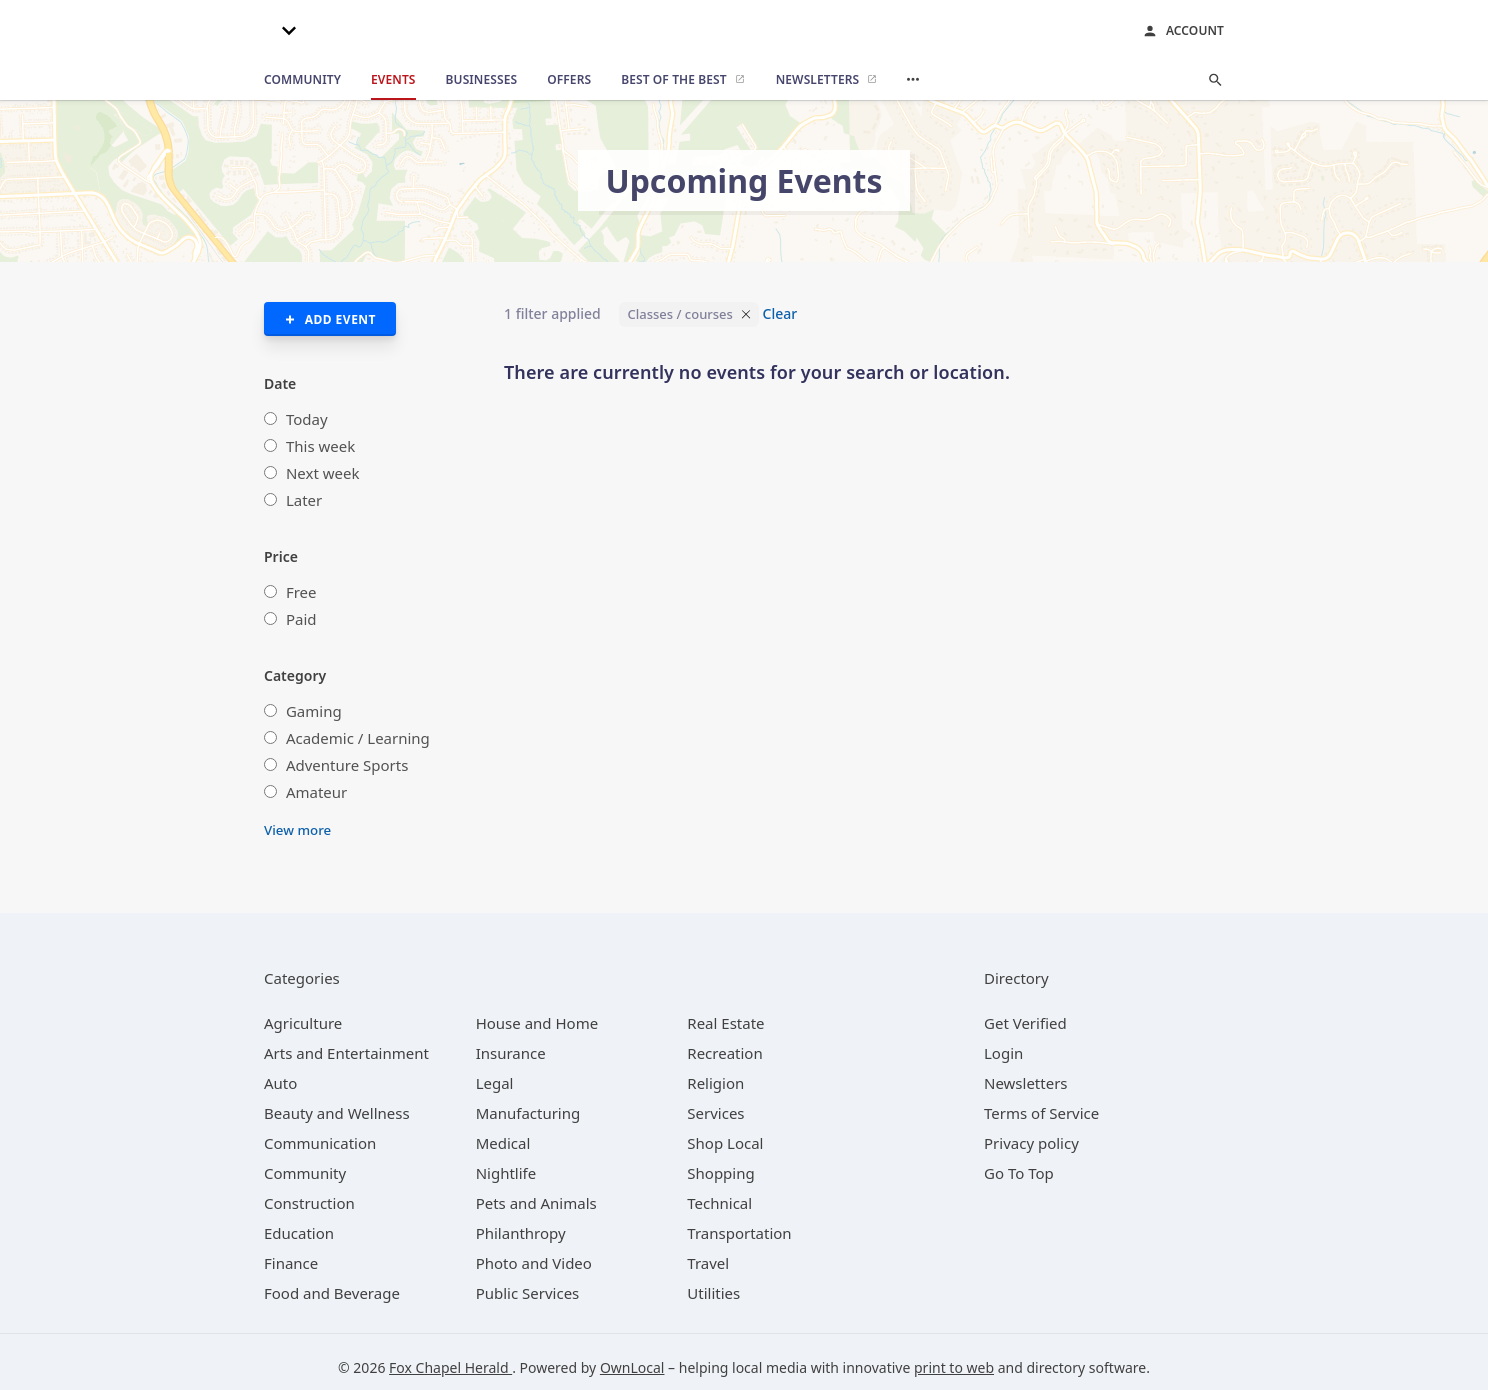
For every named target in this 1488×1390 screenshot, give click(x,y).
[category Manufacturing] (528, 1113)
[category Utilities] (713, 1293)
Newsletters (1026, 1083)
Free (301, 592)
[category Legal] (495, 1083)
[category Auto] (280, 1083)
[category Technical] (719, 1203)
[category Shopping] (720, 1173)
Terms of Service (1041, 1113)
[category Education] (299, 1233)
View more (297, 830)
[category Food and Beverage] (332, 1293)
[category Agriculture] (303, 1023)
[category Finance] (291, 1263)
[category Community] (305, 1173)
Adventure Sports (347, 765)
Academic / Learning (358, 738)
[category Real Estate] (725, 1023)
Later (304, 500)
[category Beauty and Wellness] (337, 1113)
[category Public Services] (528, 1293)
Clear (780, 313)
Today (307, 419)
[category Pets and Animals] (536, 1203)
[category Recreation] (724, 1053)
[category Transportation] (739, 1233)
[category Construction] (309, 1203)
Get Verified (1025, 1023)
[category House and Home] (537, 1023)
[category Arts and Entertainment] (346, 1053)
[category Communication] (320, 1143)
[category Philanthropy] (521, 1233)
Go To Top (1019, 1173)
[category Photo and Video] (534, 1263)
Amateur (316, 792)
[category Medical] (503, 1143)
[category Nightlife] (506, 1173)
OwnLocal (632, 1367)
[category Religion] (715, 1083)
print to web (954, 1367)
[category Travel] (708, 1263)
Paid (301, 619)
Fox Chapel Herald (450, 1367)
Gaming (314, 711)
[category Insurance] (511, 1053)
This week (320, 446)
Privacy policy (1031, 1143)
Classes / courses (679, 314)
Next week (323, 473)
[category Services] (715, 1113)
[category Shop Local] (725, 1143)
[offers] (569, 80)
